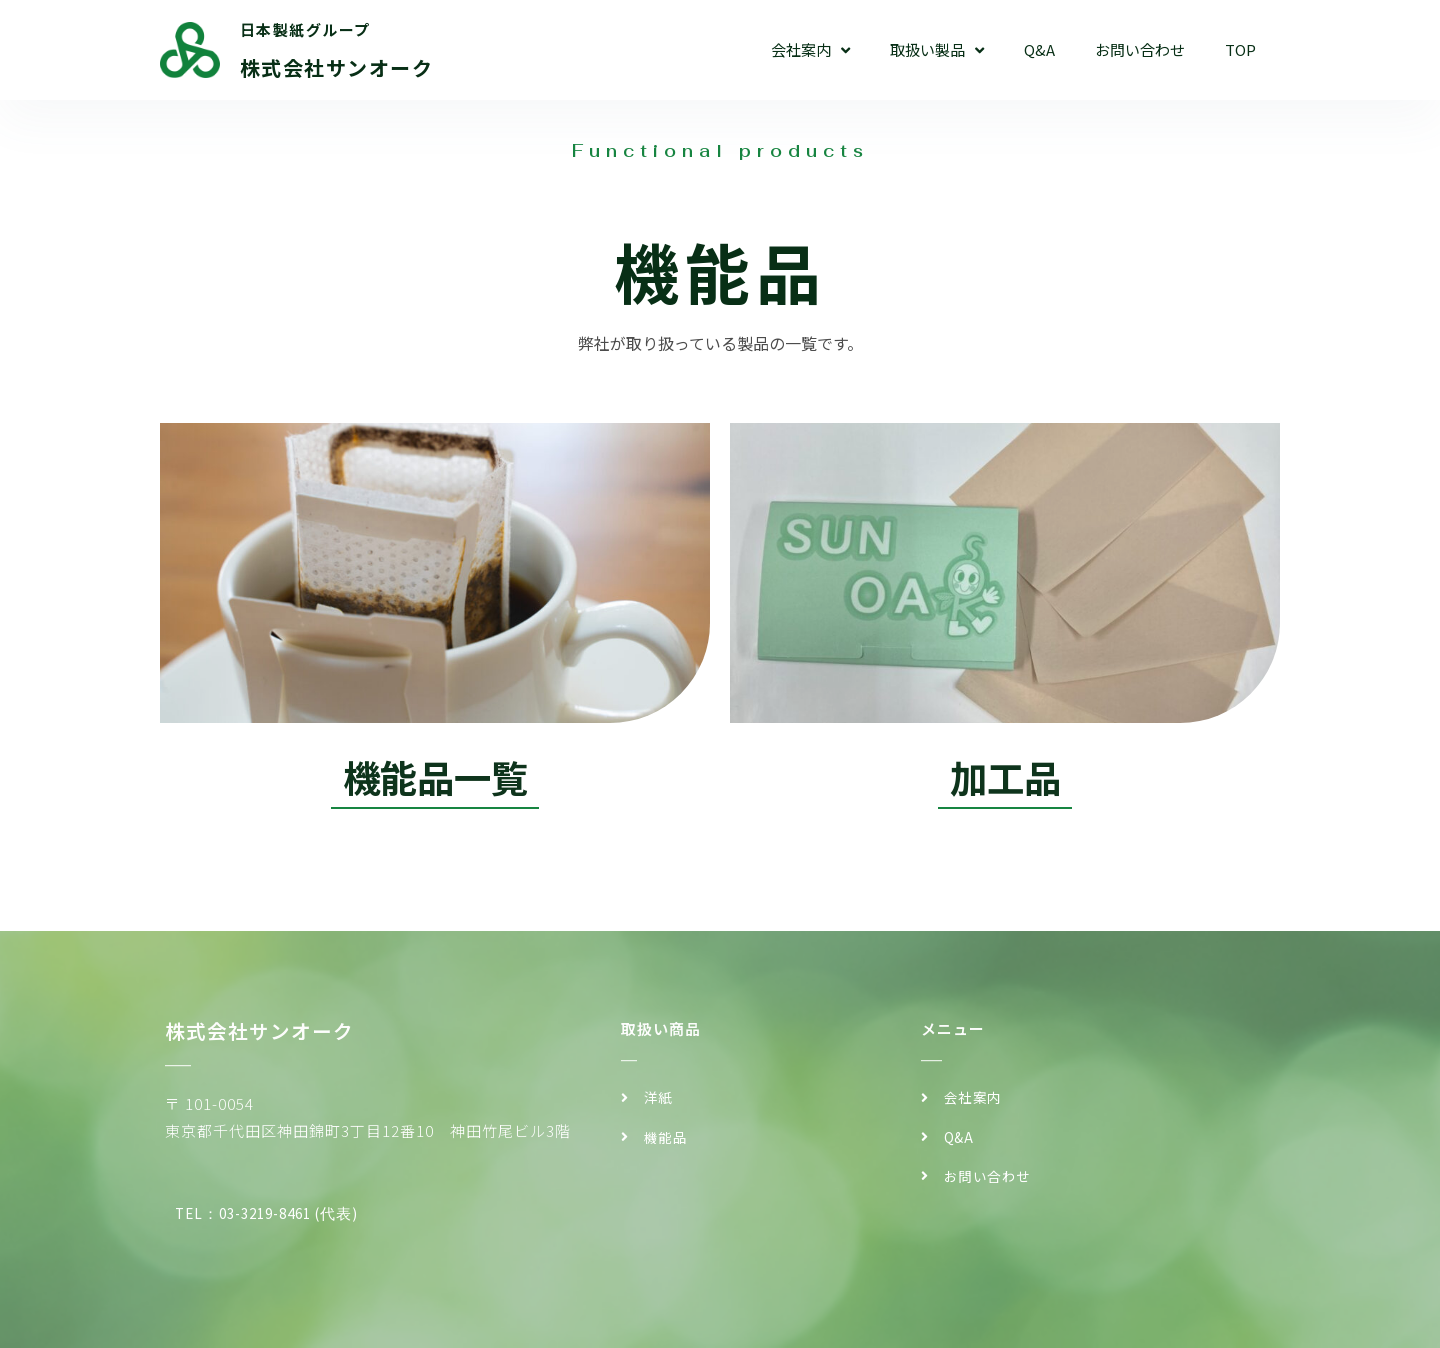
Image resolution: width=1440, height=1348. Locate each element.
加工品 (1005, 776)
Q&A (1039, 49)
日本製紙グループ (305, 29)
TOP (1240, 49)
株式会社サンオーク (337, 67)
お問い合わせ (1140, 49)
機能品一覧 (435, 776)
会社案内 (810, 50)
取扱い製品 (937, 50)
